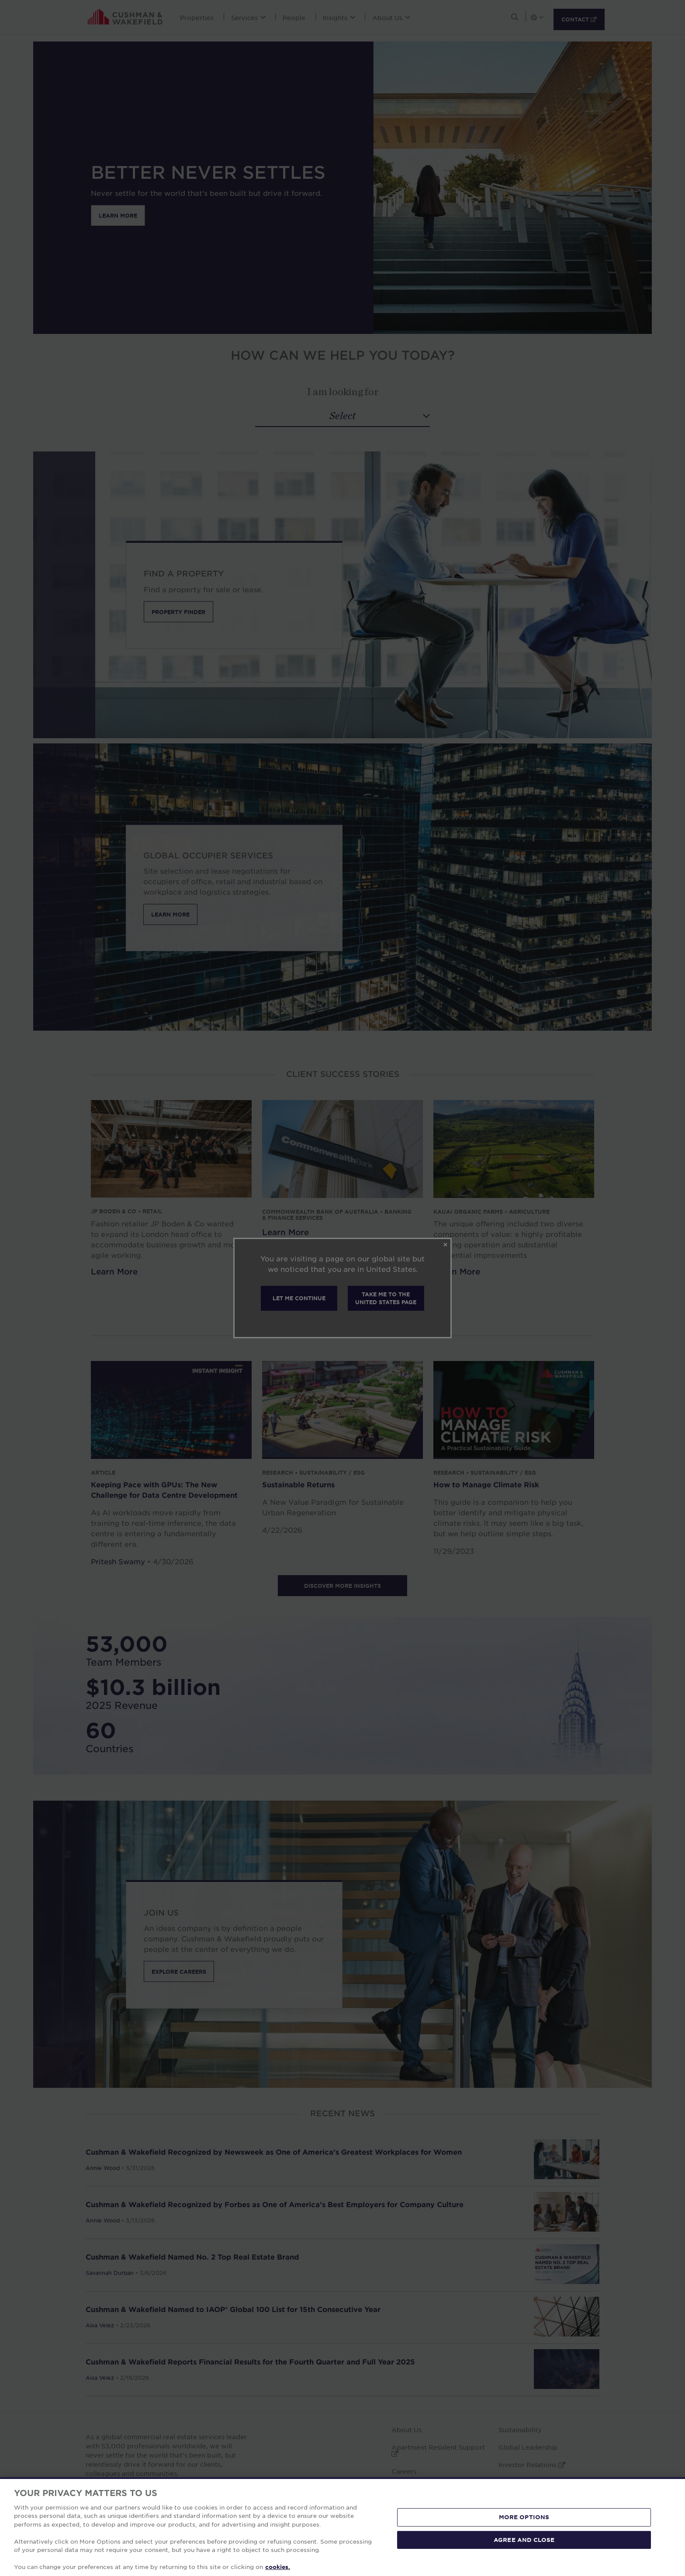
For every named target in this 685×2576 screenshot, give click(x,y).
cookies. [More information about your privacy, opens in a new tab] (277, 2566)
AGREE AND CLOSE (524, 2539)
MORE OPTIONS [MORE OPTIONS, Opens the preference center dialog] (524, 2517)
